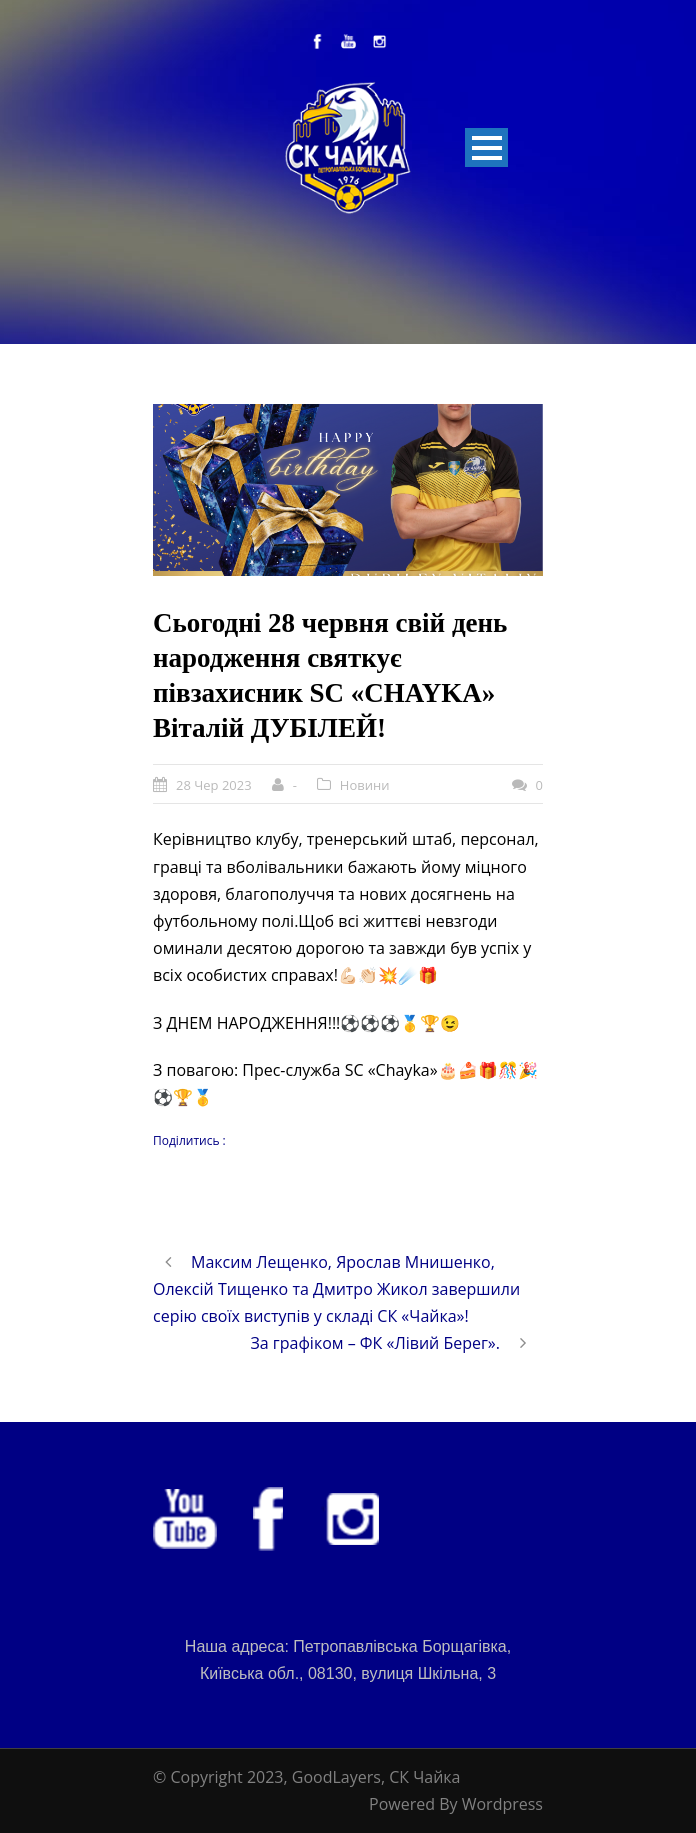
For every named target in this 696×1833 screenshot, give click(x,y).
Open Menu (486, 147)
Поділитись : (189, 1140)
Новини (365, 785)
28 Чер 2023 (214, 785)
